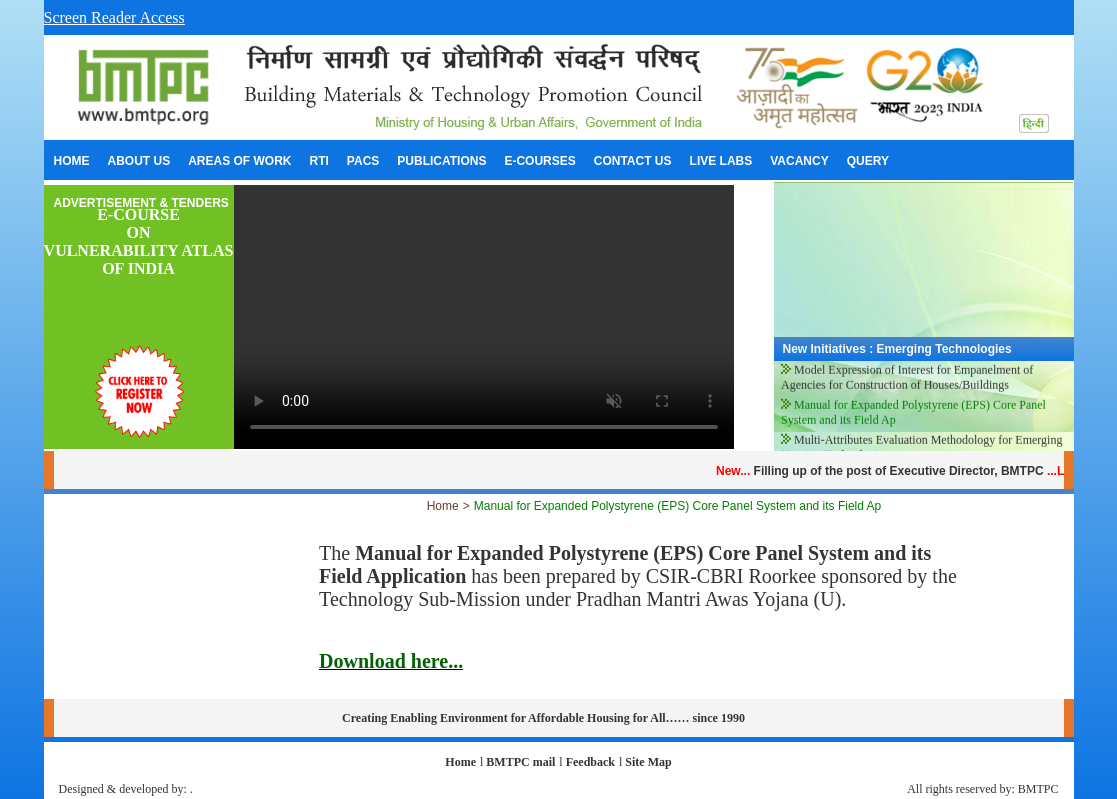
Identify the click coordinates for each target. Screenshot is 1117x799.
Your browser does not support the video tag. (484, 317)
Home (443, 506)
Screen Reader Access (114, 17)
